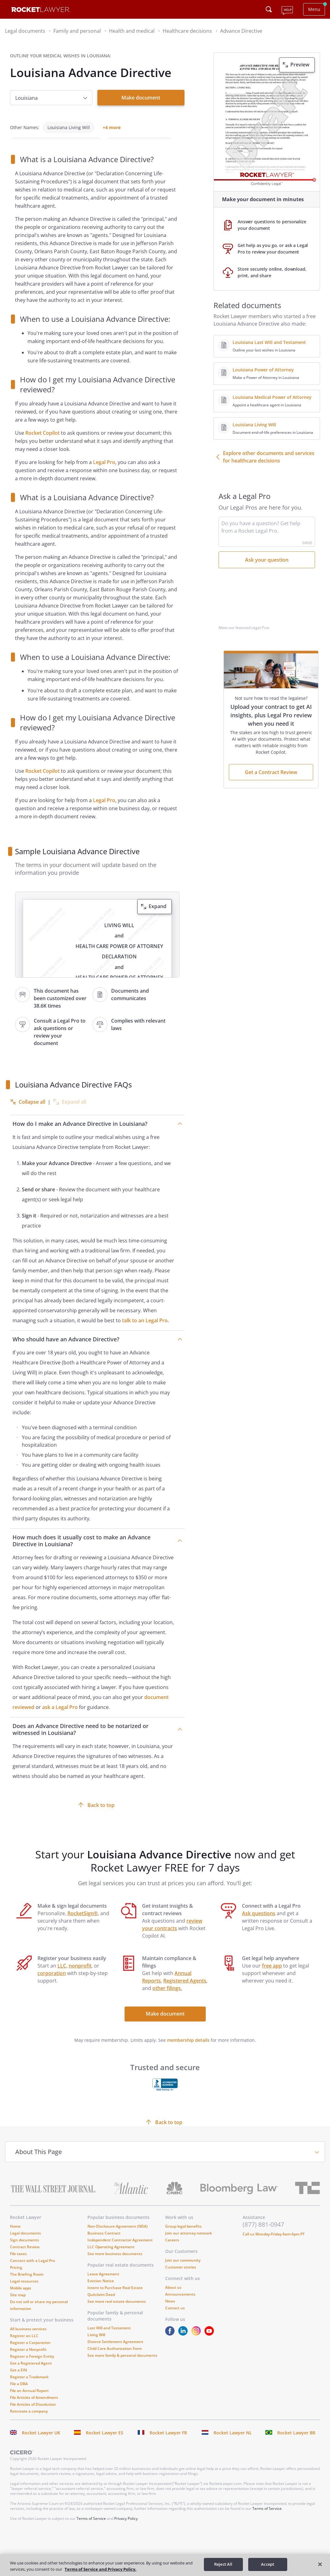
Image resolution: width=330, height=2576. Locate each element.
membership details (188, 2051)
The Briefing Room (26, 2285)
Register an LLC (24, 2347)
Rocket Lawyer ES (104, 2444)
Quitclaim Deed (101, 2305)
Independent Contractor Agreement (120, 2251)
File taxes (18, 2265)
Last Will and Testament (109, 2339)
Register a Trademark (29, 2388)
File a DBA (19, 2395)
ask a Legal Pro (60, 1718)
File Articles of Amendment (34, 2408)
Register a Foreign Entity (32, 2367)
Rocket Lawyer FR (168, 2444)
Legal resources (24, 2292)
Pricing (16, 2278)
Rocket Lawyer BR (296, 2444)
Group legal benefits (183, 2237)
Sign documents (24, 2251)
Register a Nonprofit (28, 2360)
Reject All (223, 2564)
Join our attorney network (188, 2244)
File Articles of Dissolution (33, 2415)
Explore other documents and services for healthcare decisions (268, 457)
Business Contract (104, 2244)
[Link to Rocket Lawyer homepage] (40, 10)
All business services (28, 2340)
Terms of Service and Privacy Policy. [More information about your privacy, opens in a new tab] (100, 2569)
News (170, 2312)
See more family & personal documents (122, 2366)
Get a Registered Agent (31, 2374)
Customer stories (180, 2278)
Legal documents (25, 2244)
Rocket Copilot (42, 444)
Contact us (175, 2319)
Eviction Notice (100, 2292)
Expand (157, 917)
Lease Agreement (103, 2285)
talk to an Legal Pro (145, 1331)
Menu (314, 9)
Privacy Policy (126, 2529)
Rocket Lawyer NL (233, 2444)
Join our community (182, 2271)
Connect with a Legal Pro (32, 2271)
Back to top (101, 1816)
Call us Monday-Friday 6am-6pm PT (274, 2245)
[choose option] (51, 97)
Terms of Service (267, 2519)
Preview (299, 64)
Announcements (180, 2305)
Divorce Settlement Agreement (115, 2353)
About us (173, 2298)
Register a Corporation (30, 2353)
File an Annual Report (29, 2401)
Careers (172, 2251)
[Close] (320, 2564)
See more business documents (114, 2265)
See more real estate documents (116, 2312)
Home (15, 2237)
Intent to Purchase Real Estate (115, 2299)
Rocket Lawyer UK (41, 2444)
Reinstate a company (29, 2422)
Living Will (96, 2346)
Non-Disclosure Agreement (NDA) (117, 2237)
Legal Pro (104, 473)
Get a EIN (18, 2381)
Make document (140, 97)
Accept (267, 2564)
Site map (18, 2306)
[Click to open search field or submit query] (269, 9)
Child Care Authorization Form (114, 2359)
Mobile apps (20, 2299)
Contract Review (25, 2258)
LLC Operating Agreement (111, 2258)
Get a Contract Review (271, 772)
